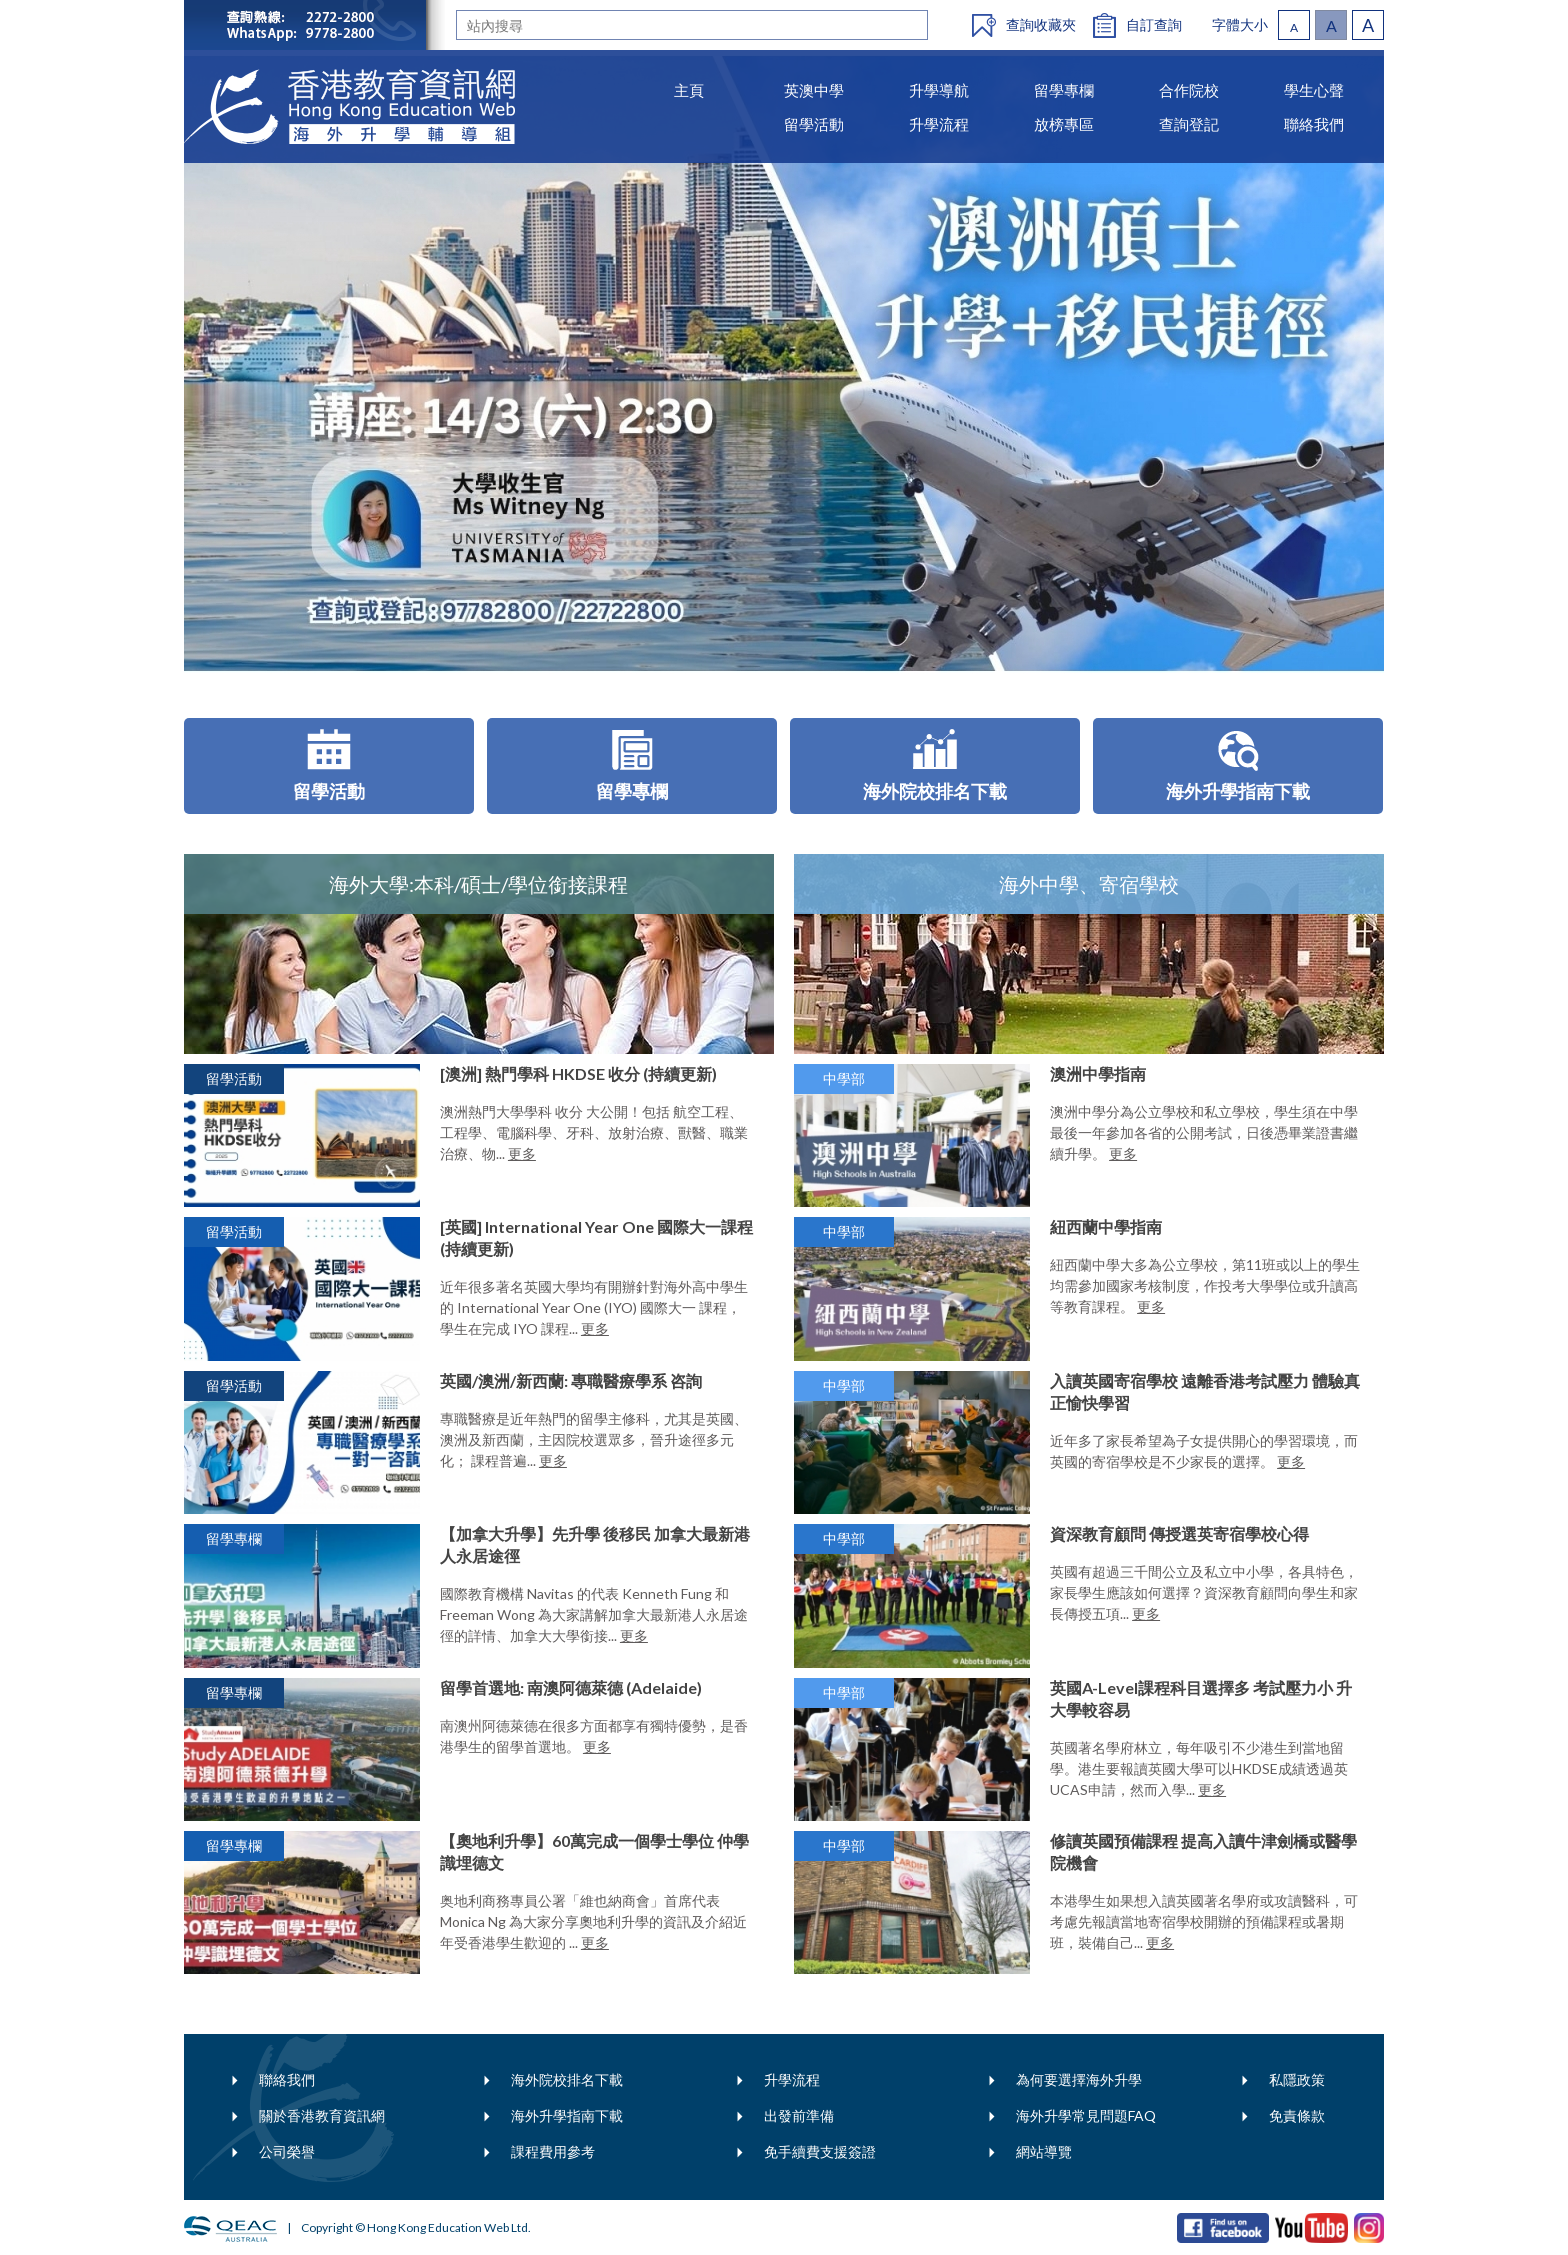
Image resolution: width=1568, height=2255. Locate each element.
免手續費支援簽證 (820, 2151)
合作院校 (1189, 90)
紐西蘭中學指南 (1106, 1226)
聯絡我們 (287, 2079)
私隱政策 (1297, 2079)
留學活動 (814, 124)
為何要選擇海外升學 (1079, 2079)
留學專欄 (1064, 90)
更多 (522, 1153)
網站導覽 (1044, 2151)
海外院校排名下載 (567, 2079)
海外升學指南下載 (567, 2115)
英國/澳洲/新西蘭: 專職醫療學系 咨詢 (571, 1380)
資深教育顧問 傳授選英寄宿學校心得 (1179, 1533)
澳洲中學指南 (1098, 1073)
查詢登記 (1189, 124)
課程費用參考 (553, 2151)
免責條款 (1297, 2115)
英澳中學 (814, 90)
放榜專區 (1064, 124)
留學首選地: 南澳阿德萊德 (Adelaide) (571, 1687)
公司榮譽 (287, 2151)
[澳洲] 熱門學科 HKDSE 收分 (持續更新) (578, 1073)
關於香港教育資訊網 (322, 2115)
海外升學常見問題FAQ (1086, 2115)
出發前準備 (799, 2115)
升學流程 (792, 2079)
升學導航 (939, 90)
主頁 (689, 90)
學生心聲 (1314, 90)
